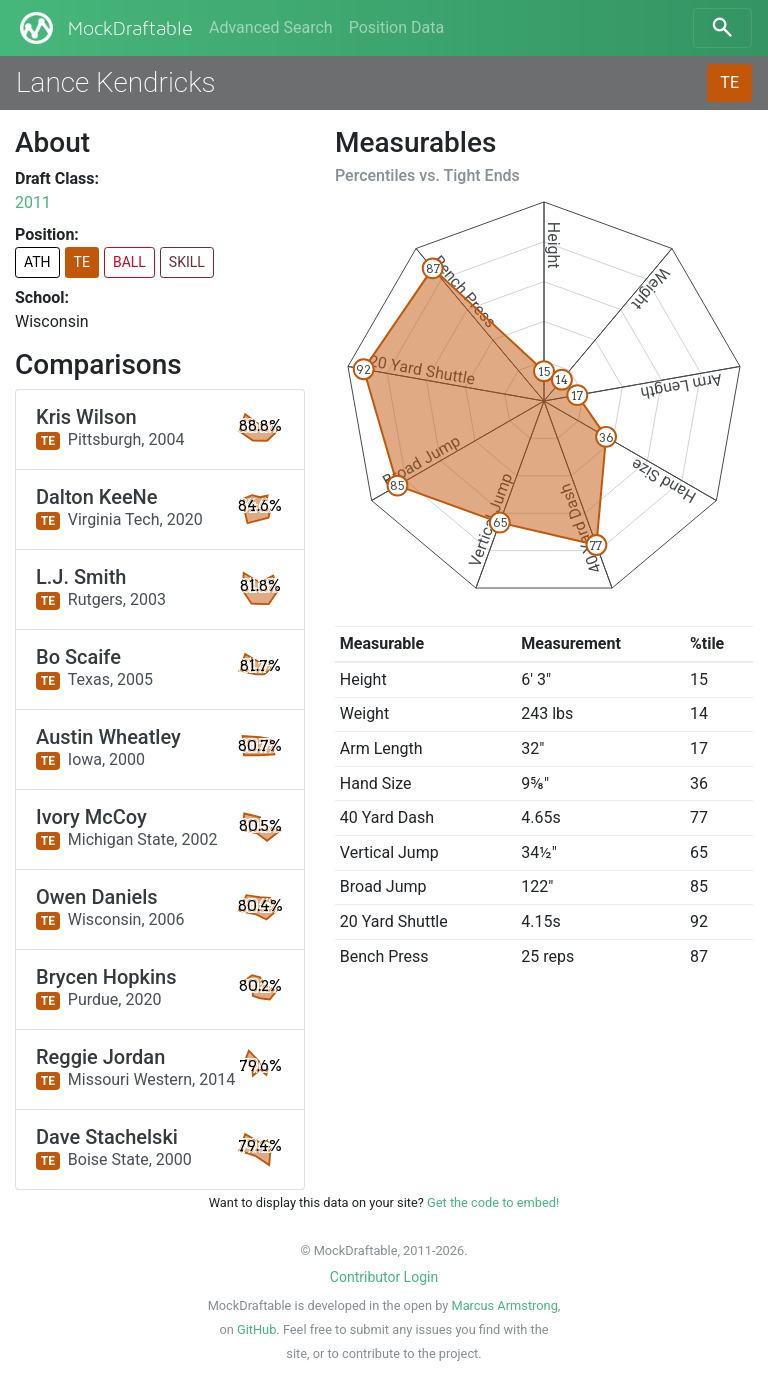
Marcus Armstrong (504, 1305)
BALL (129, 262)
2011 (33, 202)
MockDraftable (104, 28)
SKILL (187, 262)
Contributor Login (384, 1277)
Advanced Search (271, 27)
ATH (37, 262)
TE (729, 82)
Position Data (396, 27)
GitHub (256, 1329)
